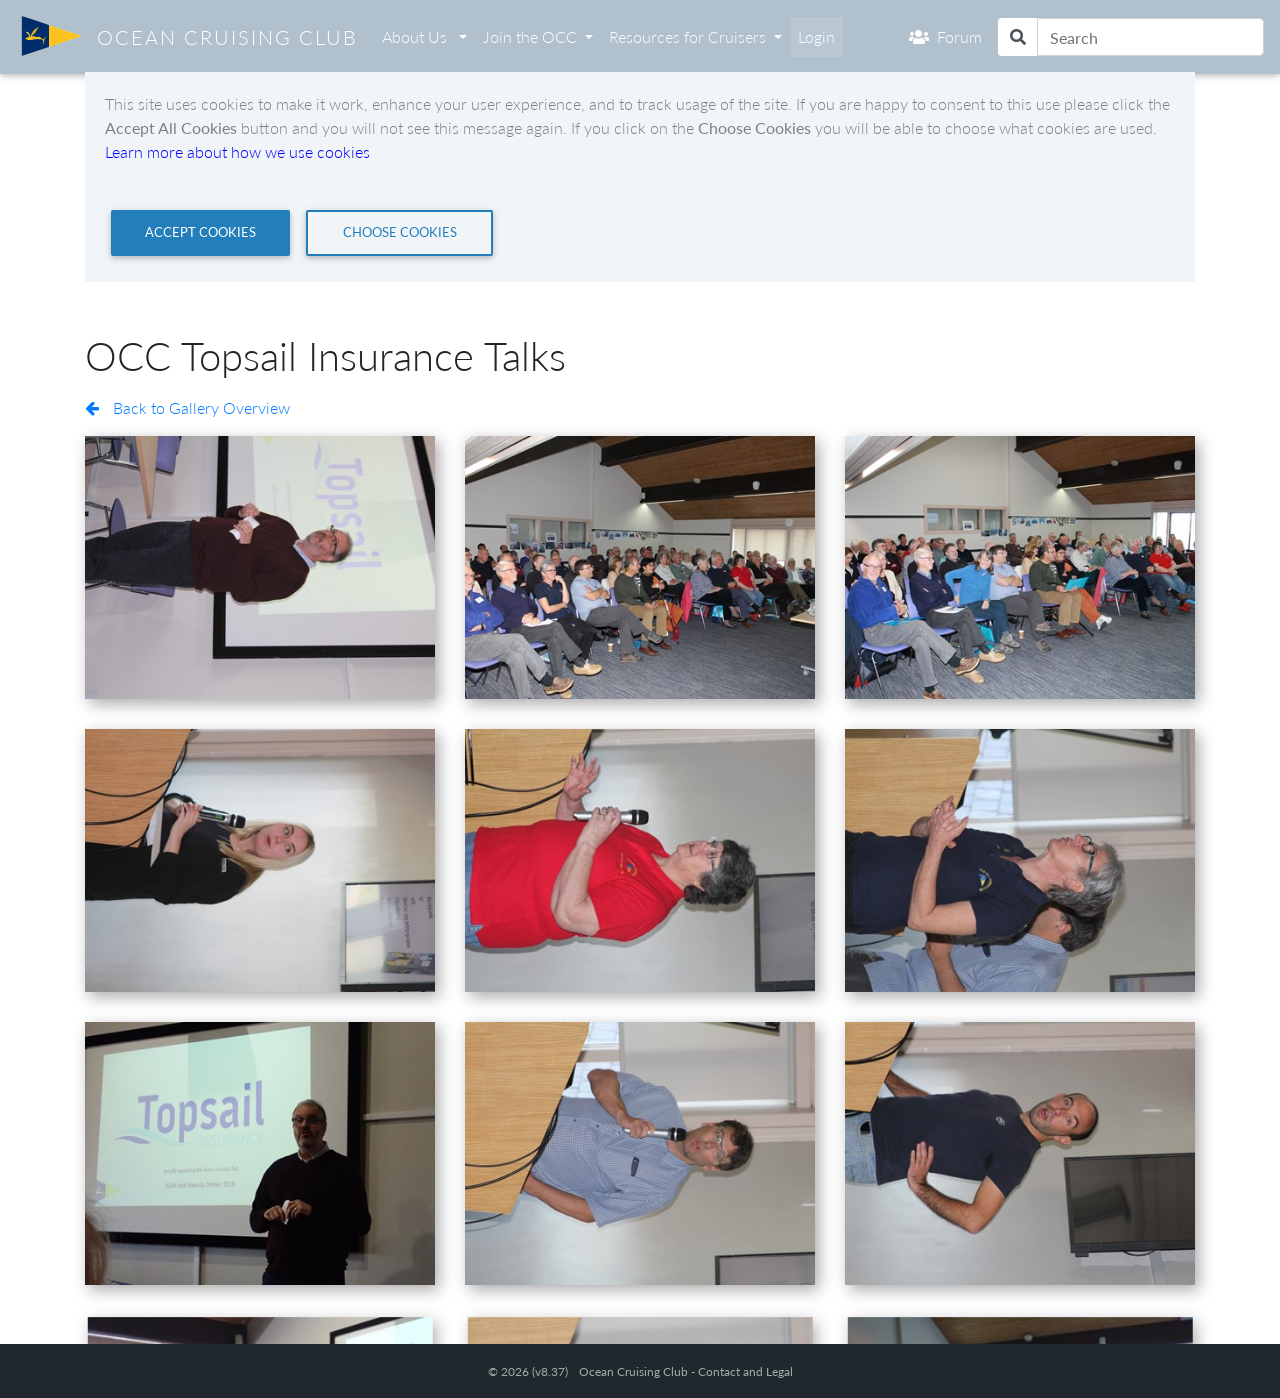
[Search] (1150, 37)
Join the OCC (530, 36)
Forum (945, 36)
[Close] (200, 233)
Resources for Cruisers (687, 36)
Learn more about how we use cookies (237, 151)
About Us (416, 36)
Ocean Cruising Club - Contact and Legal (686, 1371)
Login (816, 36)
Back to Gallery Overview (187, 407)
